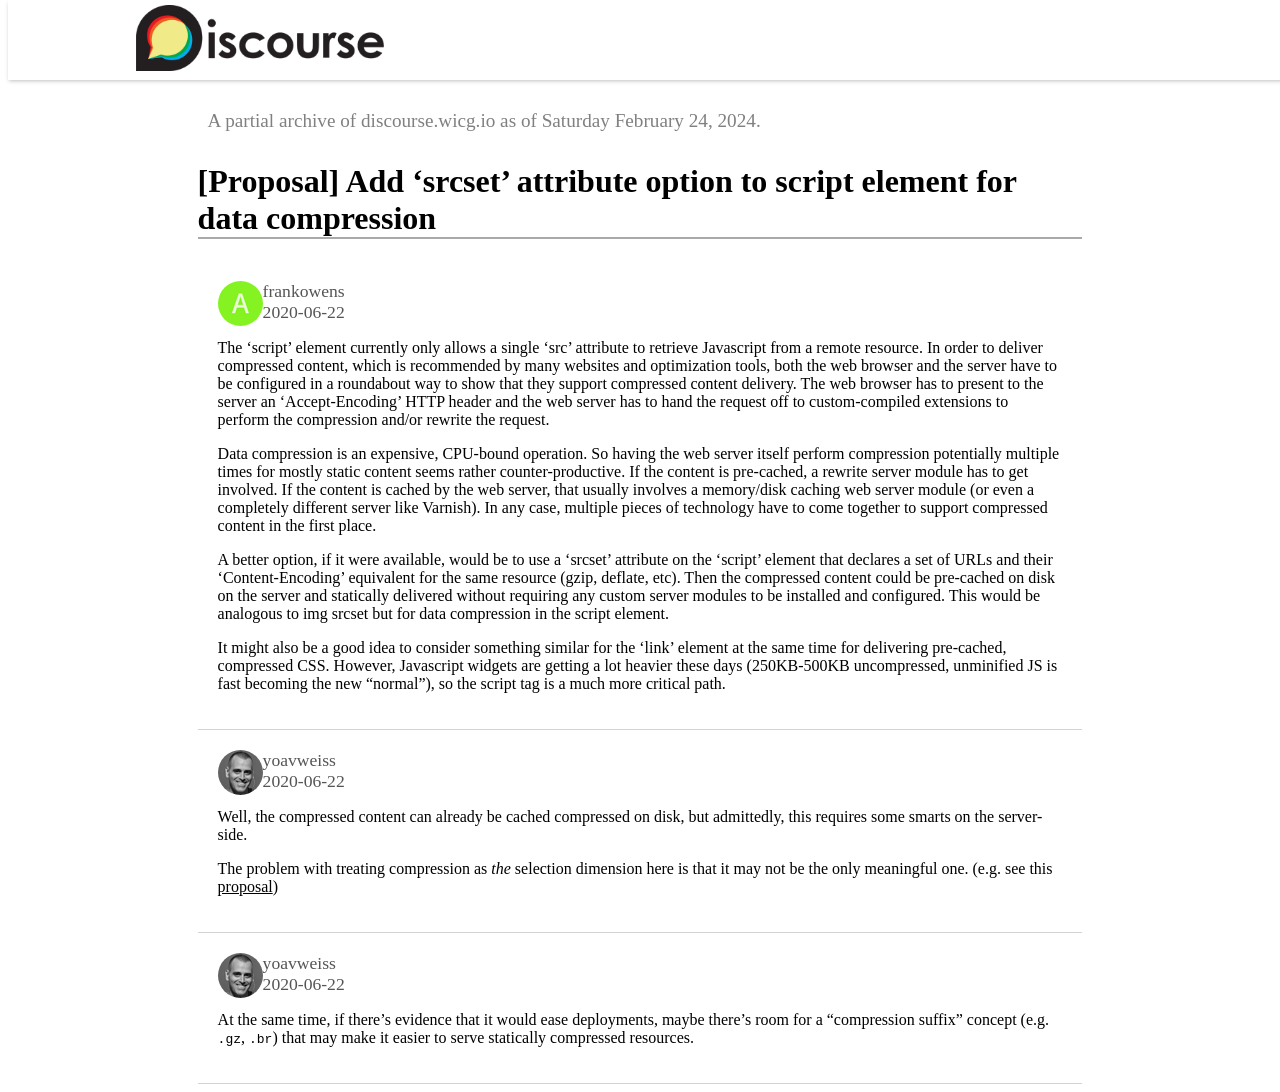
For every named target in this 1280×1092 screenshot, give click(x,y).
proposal (245, 886)
